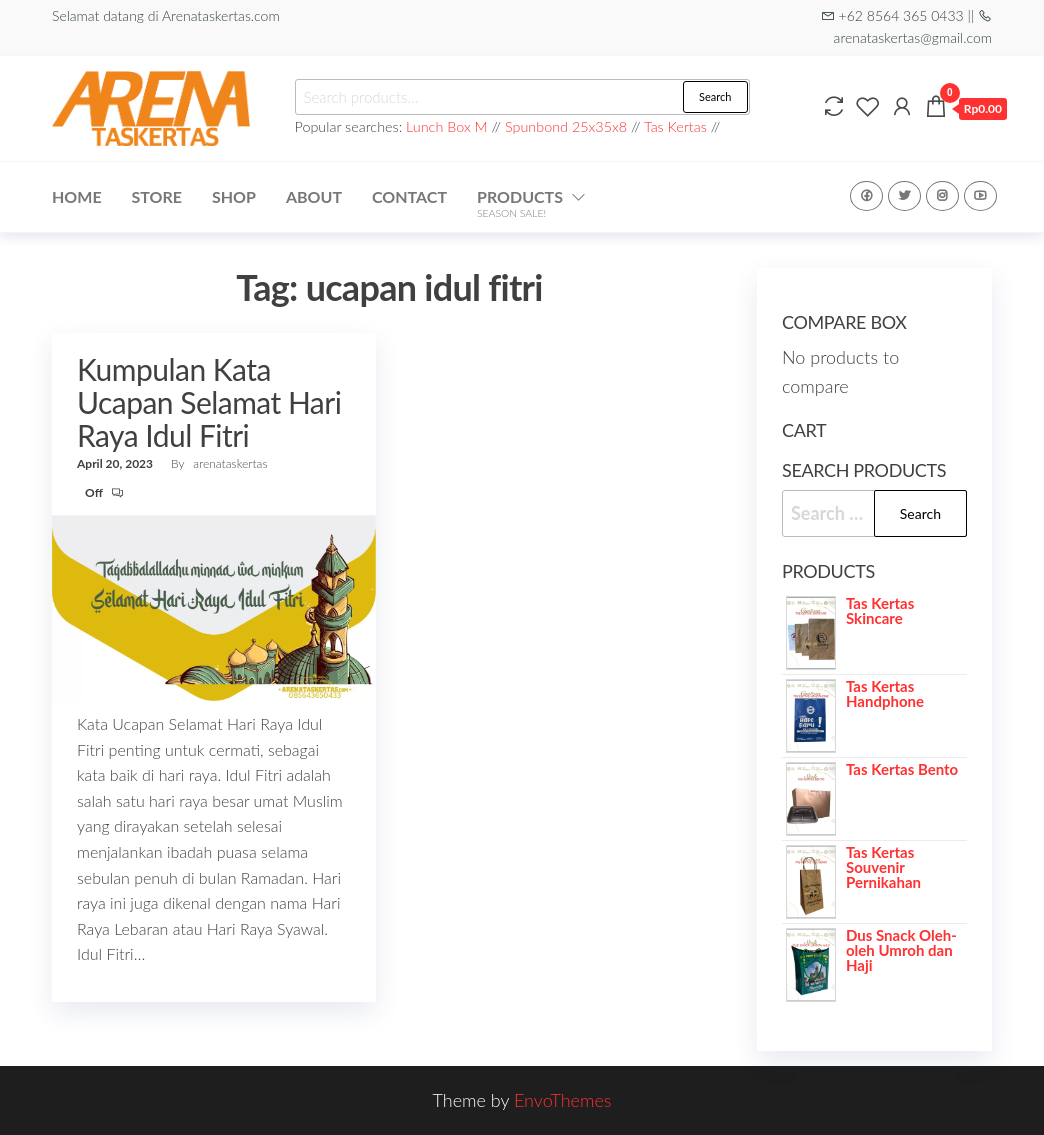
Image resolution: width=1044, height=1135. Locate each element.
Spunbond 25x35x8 (566, 126)
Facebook (866, 196)
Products (520, 203)
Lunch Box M (447, 126)
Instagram (942, 196)
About (314, 196)
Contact (409, 196)
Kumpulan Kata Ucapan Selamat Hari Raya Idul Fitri (209, 402)
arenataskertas (230, 463)
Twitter (904, 196)
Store (157, 196)
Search (715, 96)
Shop (234, 196)
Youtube (980, 196)
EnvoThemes (563, 1100)
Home (77, 196)
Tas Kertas (675, 126)
